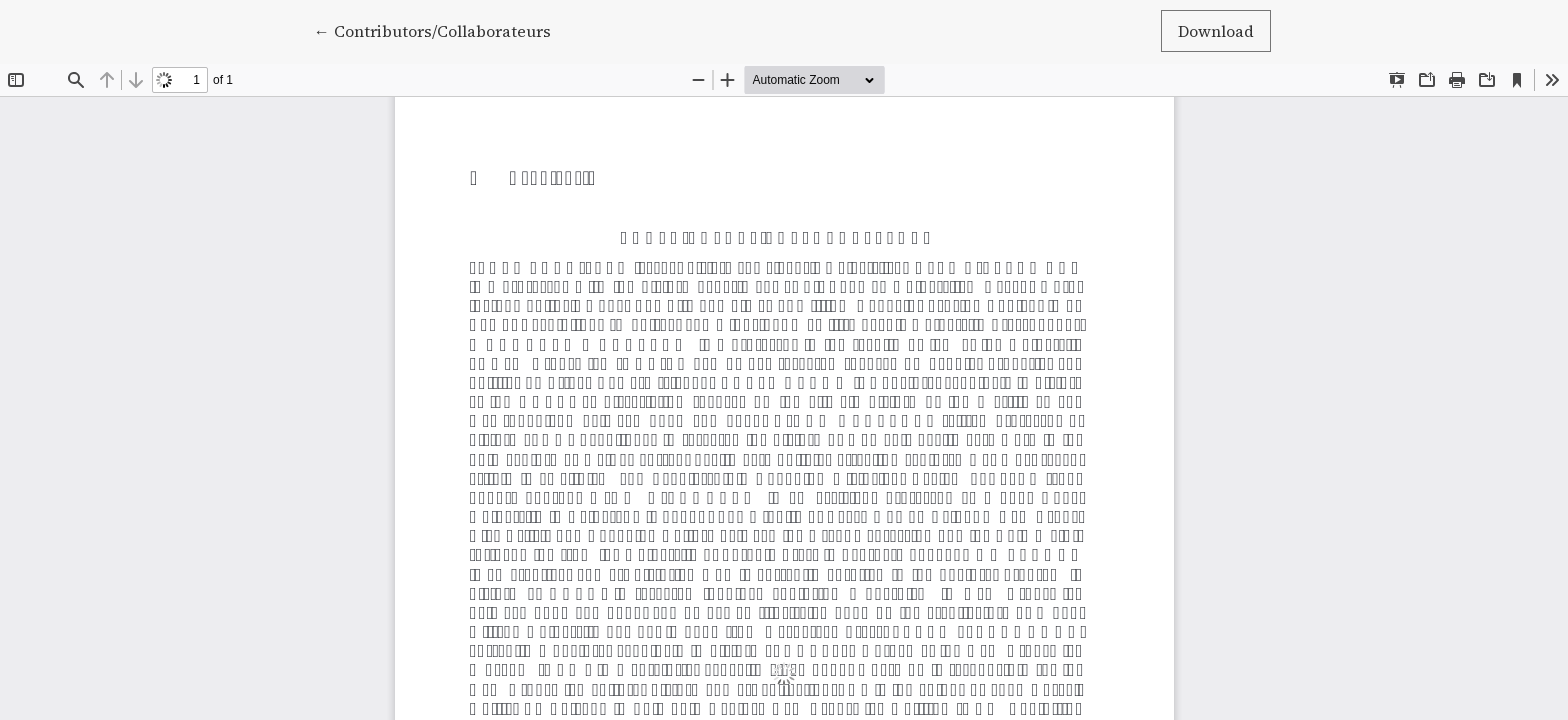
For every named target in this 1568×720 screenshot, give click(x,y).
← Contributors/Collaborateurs (432, 30)
